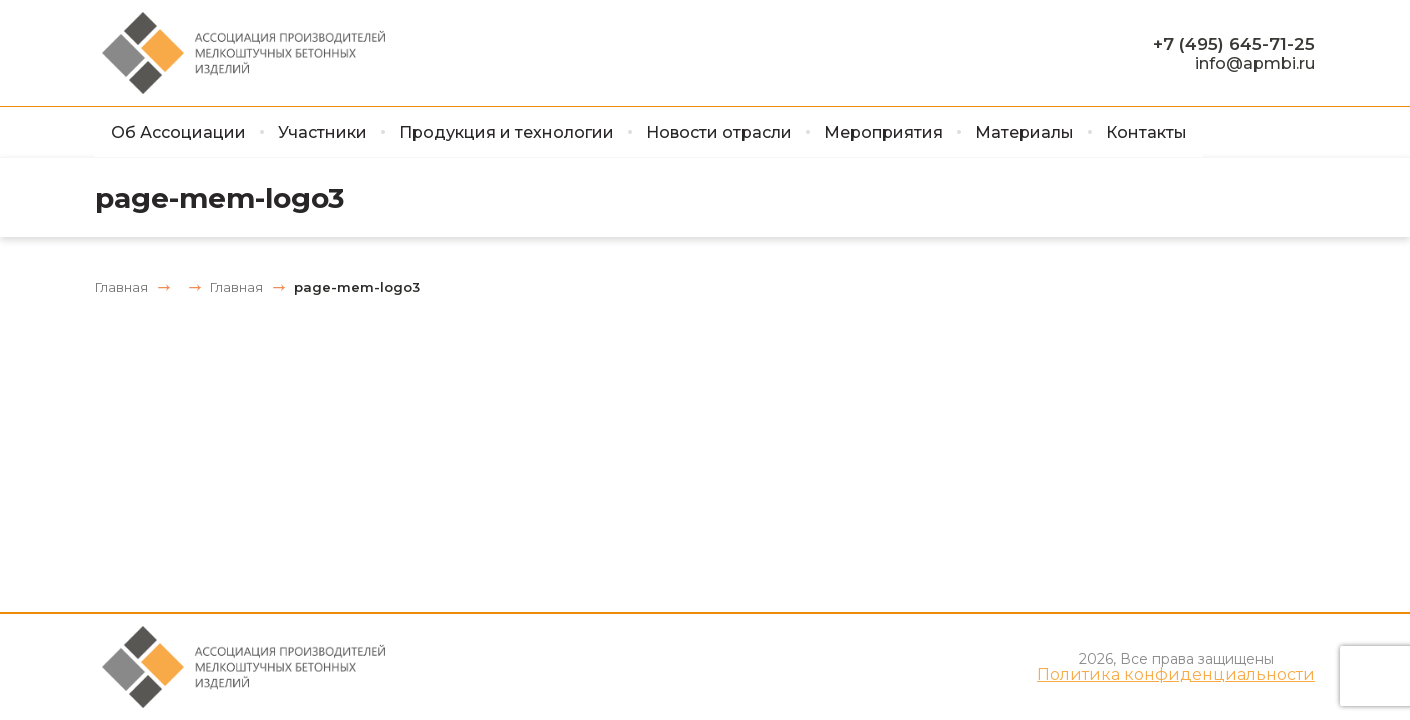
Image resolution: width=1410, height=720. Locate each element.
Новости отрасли (719, 132)
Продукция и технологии (506, 132)
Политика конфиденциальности (1176, 675)
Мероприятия (883, 132)
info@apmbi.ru (1255, 63)
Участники (322, 132)
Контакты (1146, 132)
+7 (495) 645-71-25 (1234, 44)
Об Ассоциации (178, 132)
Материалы (1024, 132)
